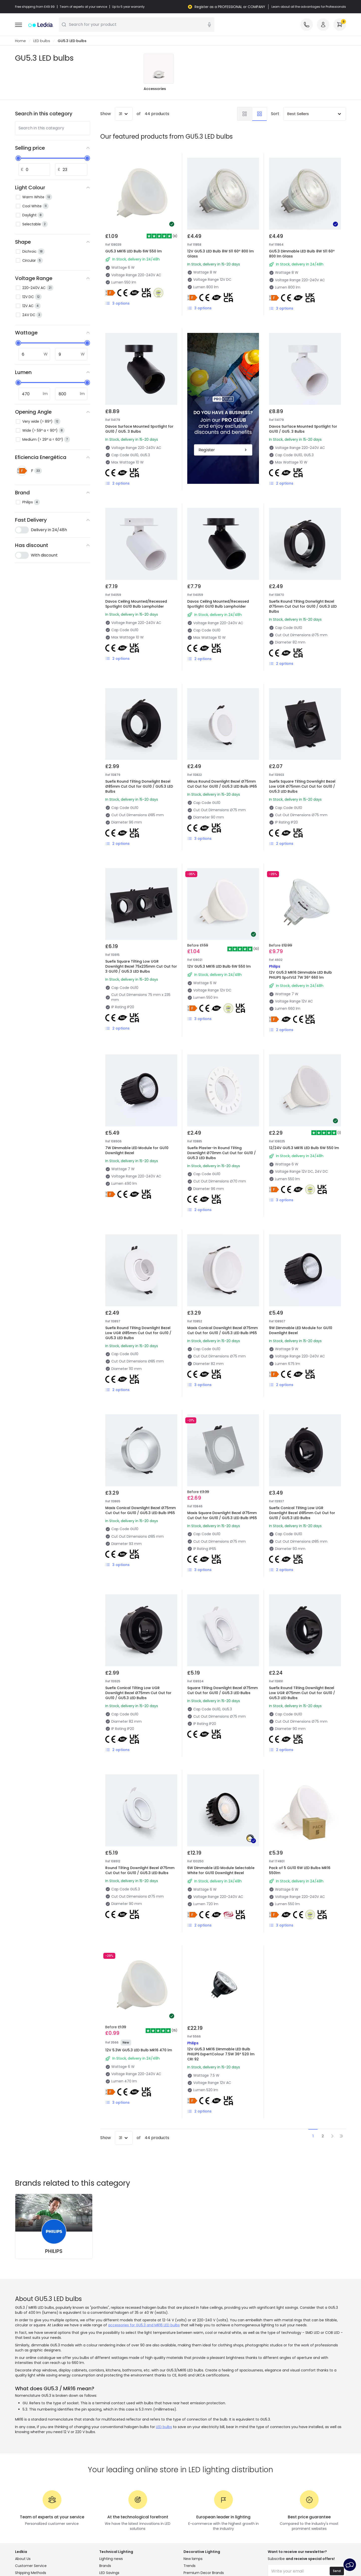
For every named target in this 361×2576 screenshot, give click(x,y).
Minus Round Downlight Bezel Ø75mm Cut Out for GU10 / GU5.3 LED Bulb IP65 (222, 784)
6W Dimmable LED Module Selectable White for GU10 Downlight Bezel (220, 1871)
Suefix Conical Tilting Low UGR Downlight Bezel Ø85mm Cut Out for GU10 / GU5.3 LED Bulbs (302, 1513)
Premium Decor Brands (204, 2572)
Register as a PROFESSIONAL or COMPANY (230, 6)
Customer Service (31, 2565)
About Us (23, 2558)
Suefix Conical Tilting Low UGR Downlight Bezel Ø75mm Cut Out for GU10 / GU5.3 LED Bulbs (138, 1693)
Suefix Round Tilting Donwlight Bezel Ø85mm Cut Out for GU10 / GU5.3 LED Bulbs (139, 786)
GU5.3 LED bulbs (72, 41)
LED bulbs (41, 41)
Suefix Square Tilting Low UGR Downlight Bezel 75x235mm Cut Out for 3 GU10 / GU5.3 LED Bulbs (141, 966)
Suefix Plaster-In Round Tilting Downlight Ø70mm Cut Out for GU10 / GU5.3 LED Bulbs (221, 1153)
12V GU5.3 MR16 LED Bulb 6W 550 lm (219, 966)
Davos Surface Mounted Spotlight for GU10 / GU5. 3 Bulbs (139, 429)
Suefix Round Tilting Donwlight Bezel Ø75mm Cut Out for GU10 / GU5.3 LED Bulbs (303, 606)
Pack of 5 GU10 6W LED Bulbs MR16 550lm (299, 1871)
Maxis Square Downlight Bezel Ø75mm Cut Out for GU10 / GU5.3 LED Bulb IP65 (222, 1516)
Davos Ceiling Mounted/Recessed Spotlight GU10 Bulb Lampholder (136, 604)
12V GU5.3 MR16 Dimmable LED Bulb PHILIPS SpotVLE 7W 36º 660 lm (300, 975)
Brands (105, 2565)
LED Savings (109, 2572)
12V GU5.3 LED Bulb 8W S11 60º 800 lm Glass (220, 254)
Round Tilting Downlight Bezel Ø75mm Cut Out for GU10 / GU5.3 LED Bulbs (139, 1871)
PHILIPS (53, 2251)
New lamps (193, 2558)
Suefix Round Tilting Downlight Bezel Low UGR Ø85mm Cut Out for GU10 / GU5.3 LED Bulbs (138, 1333)
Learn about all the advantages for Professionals (309, 7)
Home (20, 41)
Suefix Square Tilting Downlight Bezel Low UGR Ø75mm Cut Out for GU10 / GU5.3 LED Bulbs (302, 786)
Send (337, 2571)
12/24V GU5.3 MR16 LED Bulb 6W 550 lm (304, 1148)
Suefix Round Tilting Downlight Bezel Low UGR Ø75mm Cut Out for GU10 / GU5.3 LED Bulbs (302, 1693)
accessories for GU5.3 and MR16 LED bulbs (144, 2325)
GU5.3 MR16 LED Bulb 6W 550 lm (133, 251)
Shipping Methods (30, 2572)
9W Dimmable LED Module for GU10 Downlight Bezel (300, 1331)
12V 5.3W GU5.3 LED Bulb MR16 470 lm (138, 2050)
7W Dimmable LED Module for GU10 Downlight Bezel (136, 1151)
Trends (190, 2565)
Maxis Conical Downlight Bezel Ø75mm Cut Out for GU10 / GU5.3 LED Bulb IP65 (222, 1331)
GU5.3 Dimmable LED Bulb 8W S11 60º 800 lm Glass (302, 254)
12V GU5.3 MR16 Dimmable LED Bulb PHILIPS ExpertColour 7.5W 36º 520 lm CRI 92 (220, 2054)
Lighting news (111, 2558)
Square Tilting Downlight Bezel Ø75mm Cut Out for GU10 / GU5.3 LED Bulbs (222, 1691)
